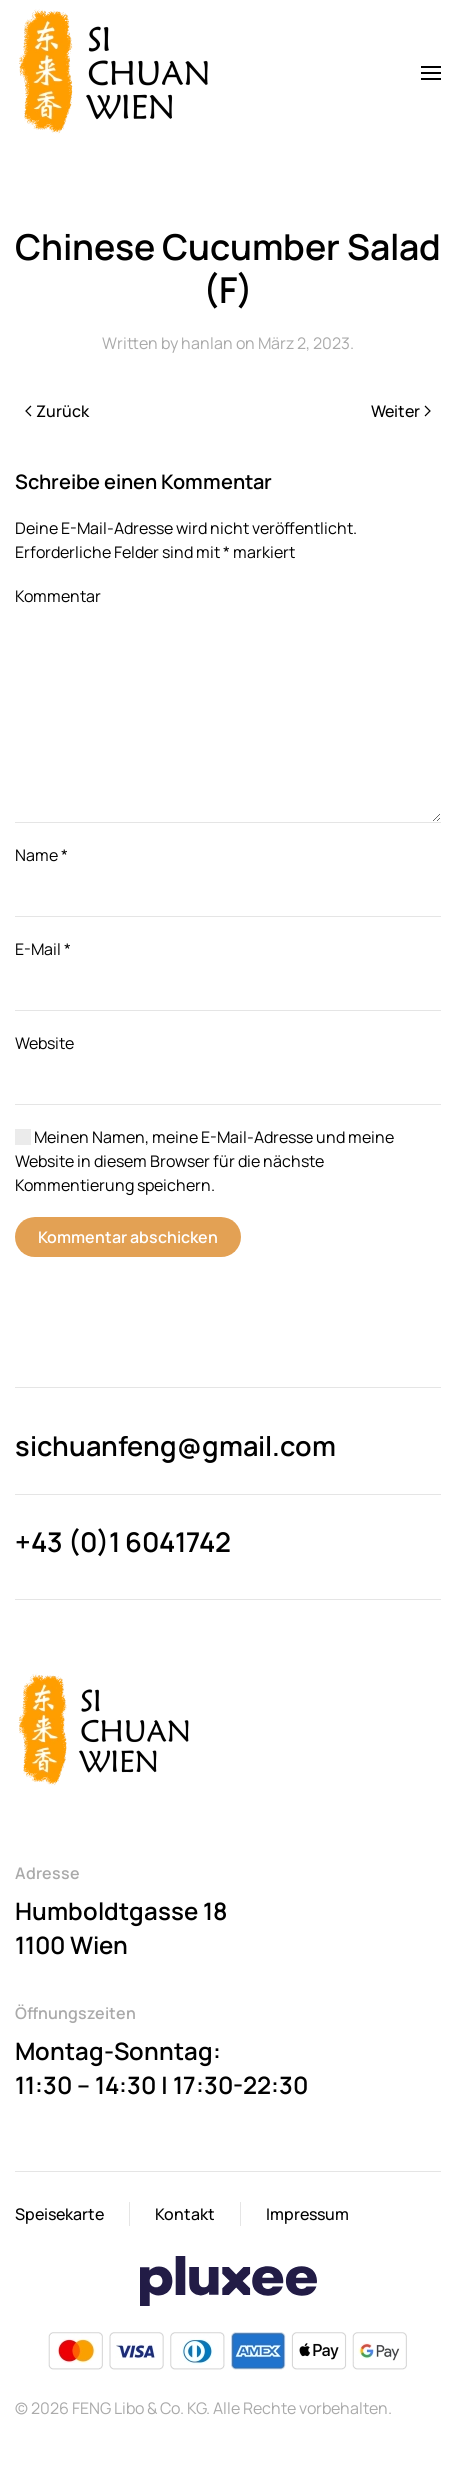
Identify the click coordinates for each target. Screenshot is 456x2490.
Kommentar (58, 596)
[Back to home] (118, 73)
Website (44, 1043)
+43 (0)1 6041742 (123, 1541)
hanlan (207, 343)
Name (41, 855)
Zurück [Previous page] (57, 411)
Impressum (307, 2214)
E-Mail (43, 949)
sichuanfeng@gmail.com (175, 1445)
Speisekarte (59, 2214)
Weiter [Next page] (401, 411)
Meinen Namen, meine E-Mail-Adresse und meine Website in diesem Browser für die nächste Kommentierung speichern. (204, 1161)
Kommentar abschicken (128, 1237)
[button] (431, 73)
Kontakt (185, 2214)
